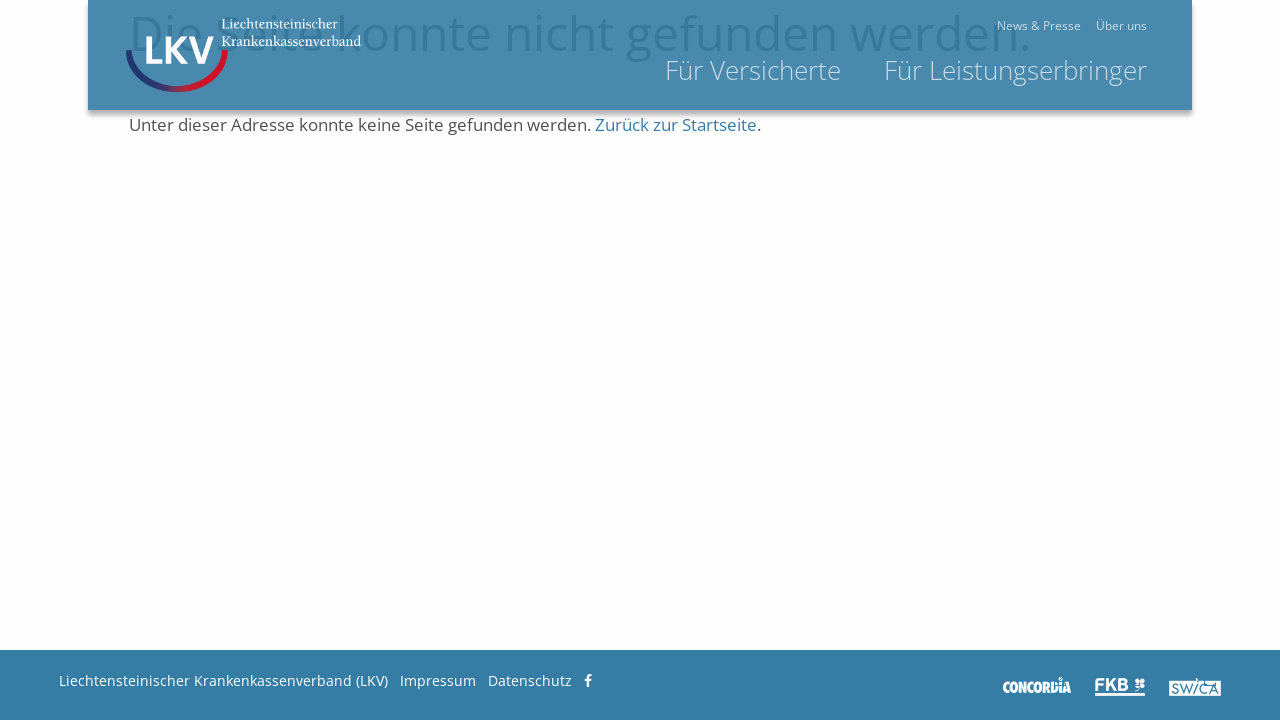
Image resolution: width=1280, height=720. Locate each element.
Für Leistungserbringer (1088, 70)
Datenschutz (530, 680)
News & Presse (1112, 25)
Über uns (1194, 25)
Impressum (438, 680)
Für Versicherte (826, 70)
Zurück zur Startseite (676, 124)
